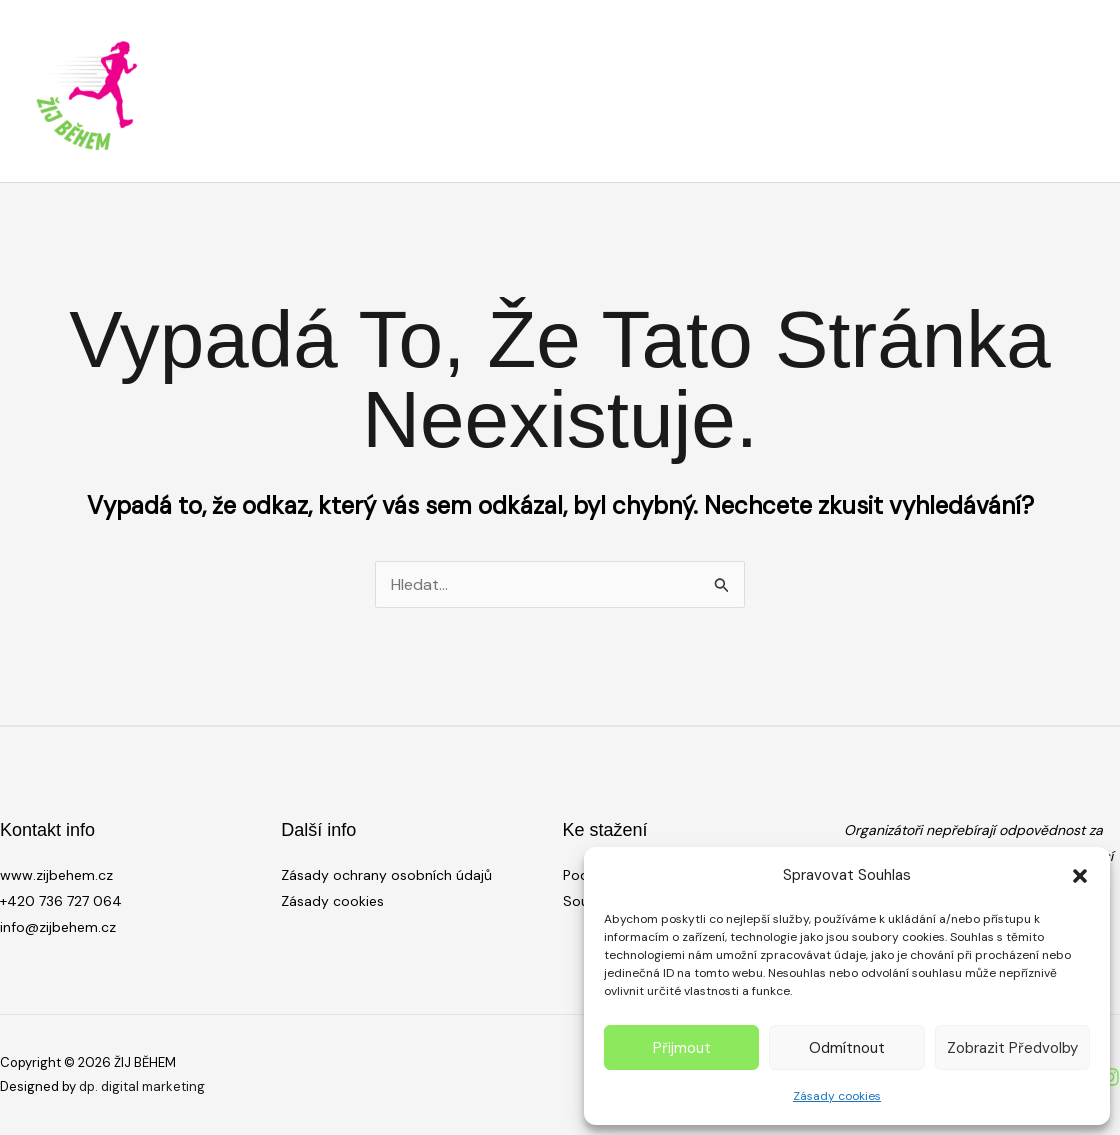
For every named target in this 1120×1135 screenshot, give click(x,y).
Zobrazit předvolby (1012, 1048)
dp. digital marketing (142, 1086)
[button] (1080, 876)
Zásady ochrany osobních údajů (386, 875)
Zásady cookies (837, 1096)
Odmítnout (847, 1048)
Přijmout (682, 1048)
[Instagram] (1110, 1077)
